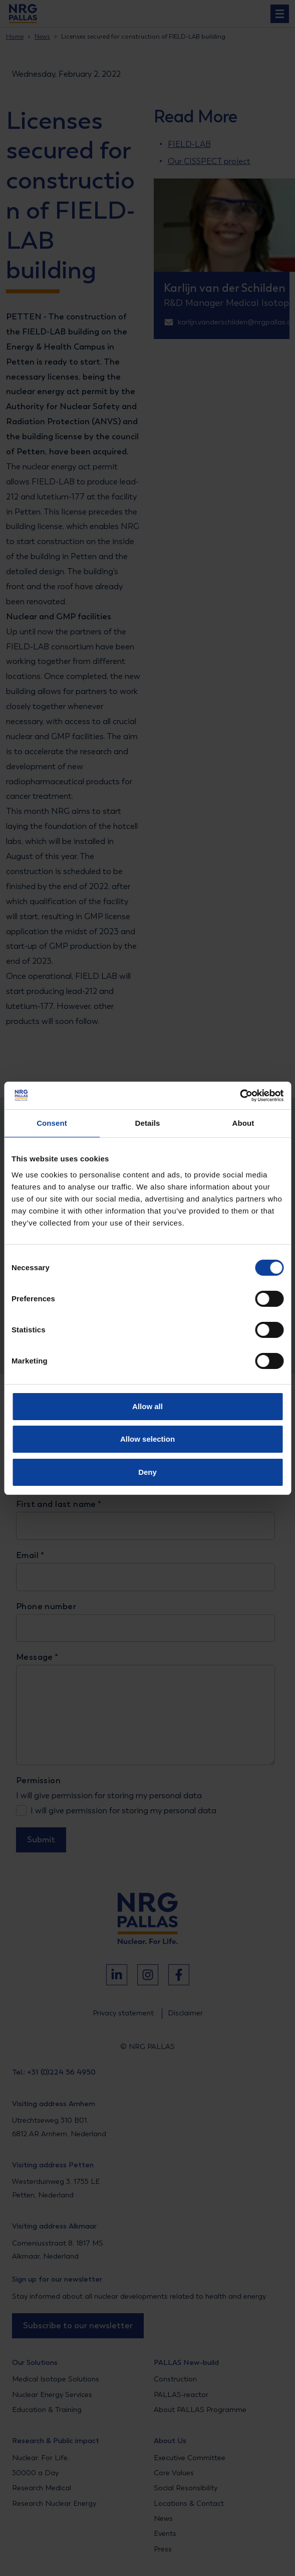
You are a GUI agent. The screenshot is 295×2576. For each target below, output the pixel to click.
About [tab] (243, 1123)
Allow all (147, 1406)
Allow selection (147, 1439)
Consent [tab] (52, 1123)
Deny (147, 1472)
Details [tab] (147, 1123)
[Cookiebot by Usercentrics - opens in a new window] (239, 1095)
